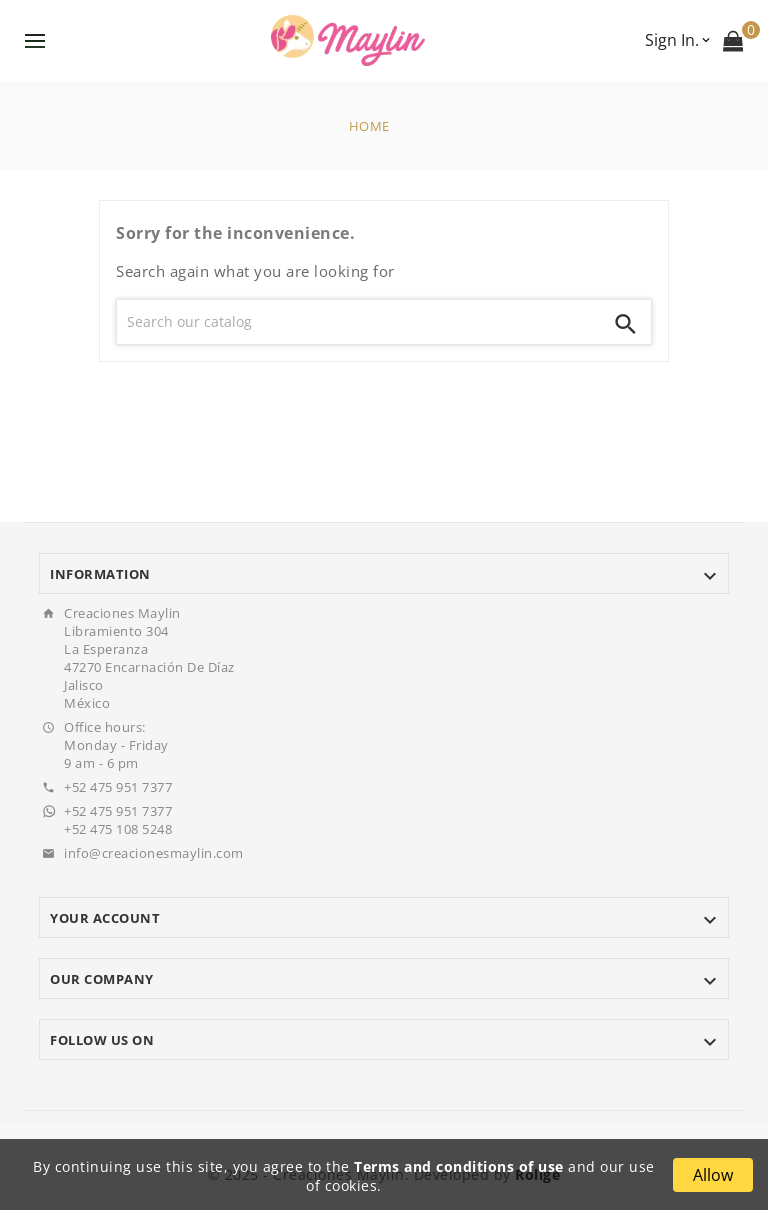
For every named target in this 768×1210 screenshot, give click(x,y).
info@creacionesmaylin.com (154, 853)
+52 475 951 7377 (118, 787)
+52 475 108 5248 (118, 829)
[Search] (359, 322)
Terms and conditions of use (459, 1166)
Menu (35, 41)
